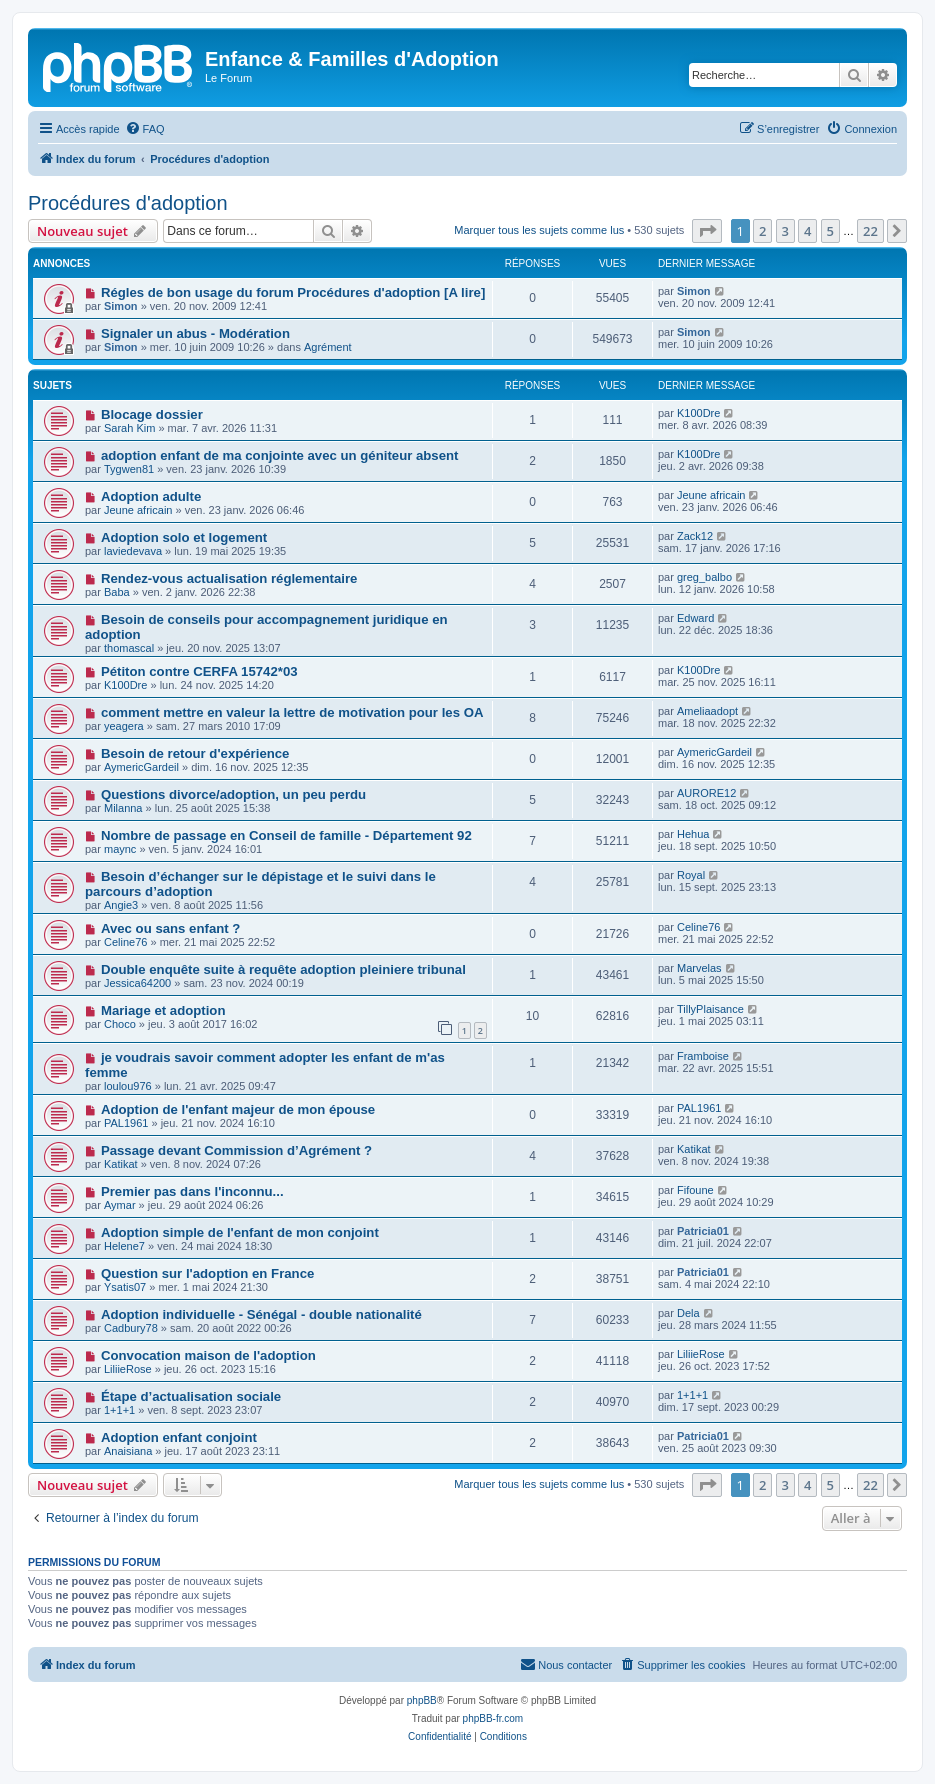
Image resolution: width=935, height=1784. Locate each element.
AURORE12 (706, 793)
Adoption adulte (151, 496)
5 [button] (830, 231)
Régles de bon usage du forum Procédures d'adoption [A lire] (293, 292)
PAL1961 (126, 1123)
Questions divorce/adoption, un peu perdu (233, 794)
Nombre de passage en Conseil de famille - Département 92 (286, 835)
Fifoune (695, 1190)
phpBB (422, 1700)
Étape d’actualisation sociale (191, 1396)
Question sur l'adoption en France (207, 1273)
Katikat (121, 1164)
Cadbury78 (131, 1328)
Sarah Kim (129, 428)
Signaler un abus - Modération (195, 333)
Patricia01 (703, 1231)
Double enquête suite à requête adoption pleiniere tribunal (283, 969)
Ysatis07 (125, 1287)
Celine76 (125, 942)
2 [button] (762, 231)
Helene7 (124, 1246)
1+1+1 (119, 1410)
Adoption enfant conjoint (179, 1437)
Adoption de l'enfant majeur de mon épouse (238, 1109)
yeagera (124, 726)
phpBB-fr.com (493, 1718)
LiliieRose (128, 1369)
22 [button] (870, 231)
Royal (691, 875)
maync (120, 849)
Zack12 (695, 536)
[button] (707, 231)
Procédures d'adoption (128, 203)
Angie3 (121, 905)
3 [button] (785, 231)
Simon (121, 306)
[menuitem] (145, 129)
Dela (688, 1313)
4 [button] (807, 231)
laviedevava (133, 551)
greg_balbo (704, 577)
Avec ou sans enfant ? (170, 928)
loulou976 (128, 1086)
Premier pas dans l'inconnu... (192, 1191)
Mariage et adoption (163, 1010)
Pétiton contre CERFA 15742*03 (199, 671)
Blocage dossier (152, 414)
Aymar (120, 1205)
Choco (120, 1024)
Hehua (693, 834)
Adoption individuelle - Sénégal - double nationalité (261, 1314)
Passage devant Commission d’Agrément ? (236, 1150)
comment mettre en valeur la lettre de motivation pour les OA (292, 712)
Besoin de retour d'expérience (195, 753)
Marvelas (699, 968)
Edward (695, 618)
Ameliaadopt (707, 711)
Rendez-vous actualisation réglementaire (229, 578)
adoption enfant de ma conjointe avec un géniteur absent (280, 455)
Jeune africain (138, 510)
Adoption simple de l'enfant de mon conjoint (240, 1232)
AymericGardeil (141, 767)
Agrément (328, 347)
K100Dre (698, 413)
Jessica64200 (137, 983)
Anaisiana (128, 1451)
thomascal (129, 648)
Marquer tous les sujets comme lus (539, 230)
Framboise (703, 1056)
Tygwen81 (129, 469)
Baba (117, 592)
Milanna (123, 808)
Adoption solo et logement (184, 537)
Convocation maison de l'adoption (208, 1355)
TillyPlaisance (710, 1009)
